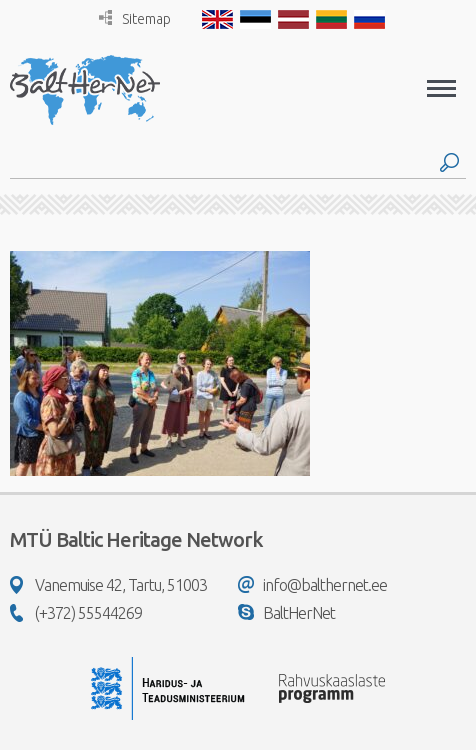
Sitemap (135, 18)
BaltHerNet (286, 613)
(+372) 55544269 (76, 613)
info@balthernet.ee (312, 585)
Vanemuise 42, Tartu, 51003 (108, 585)
